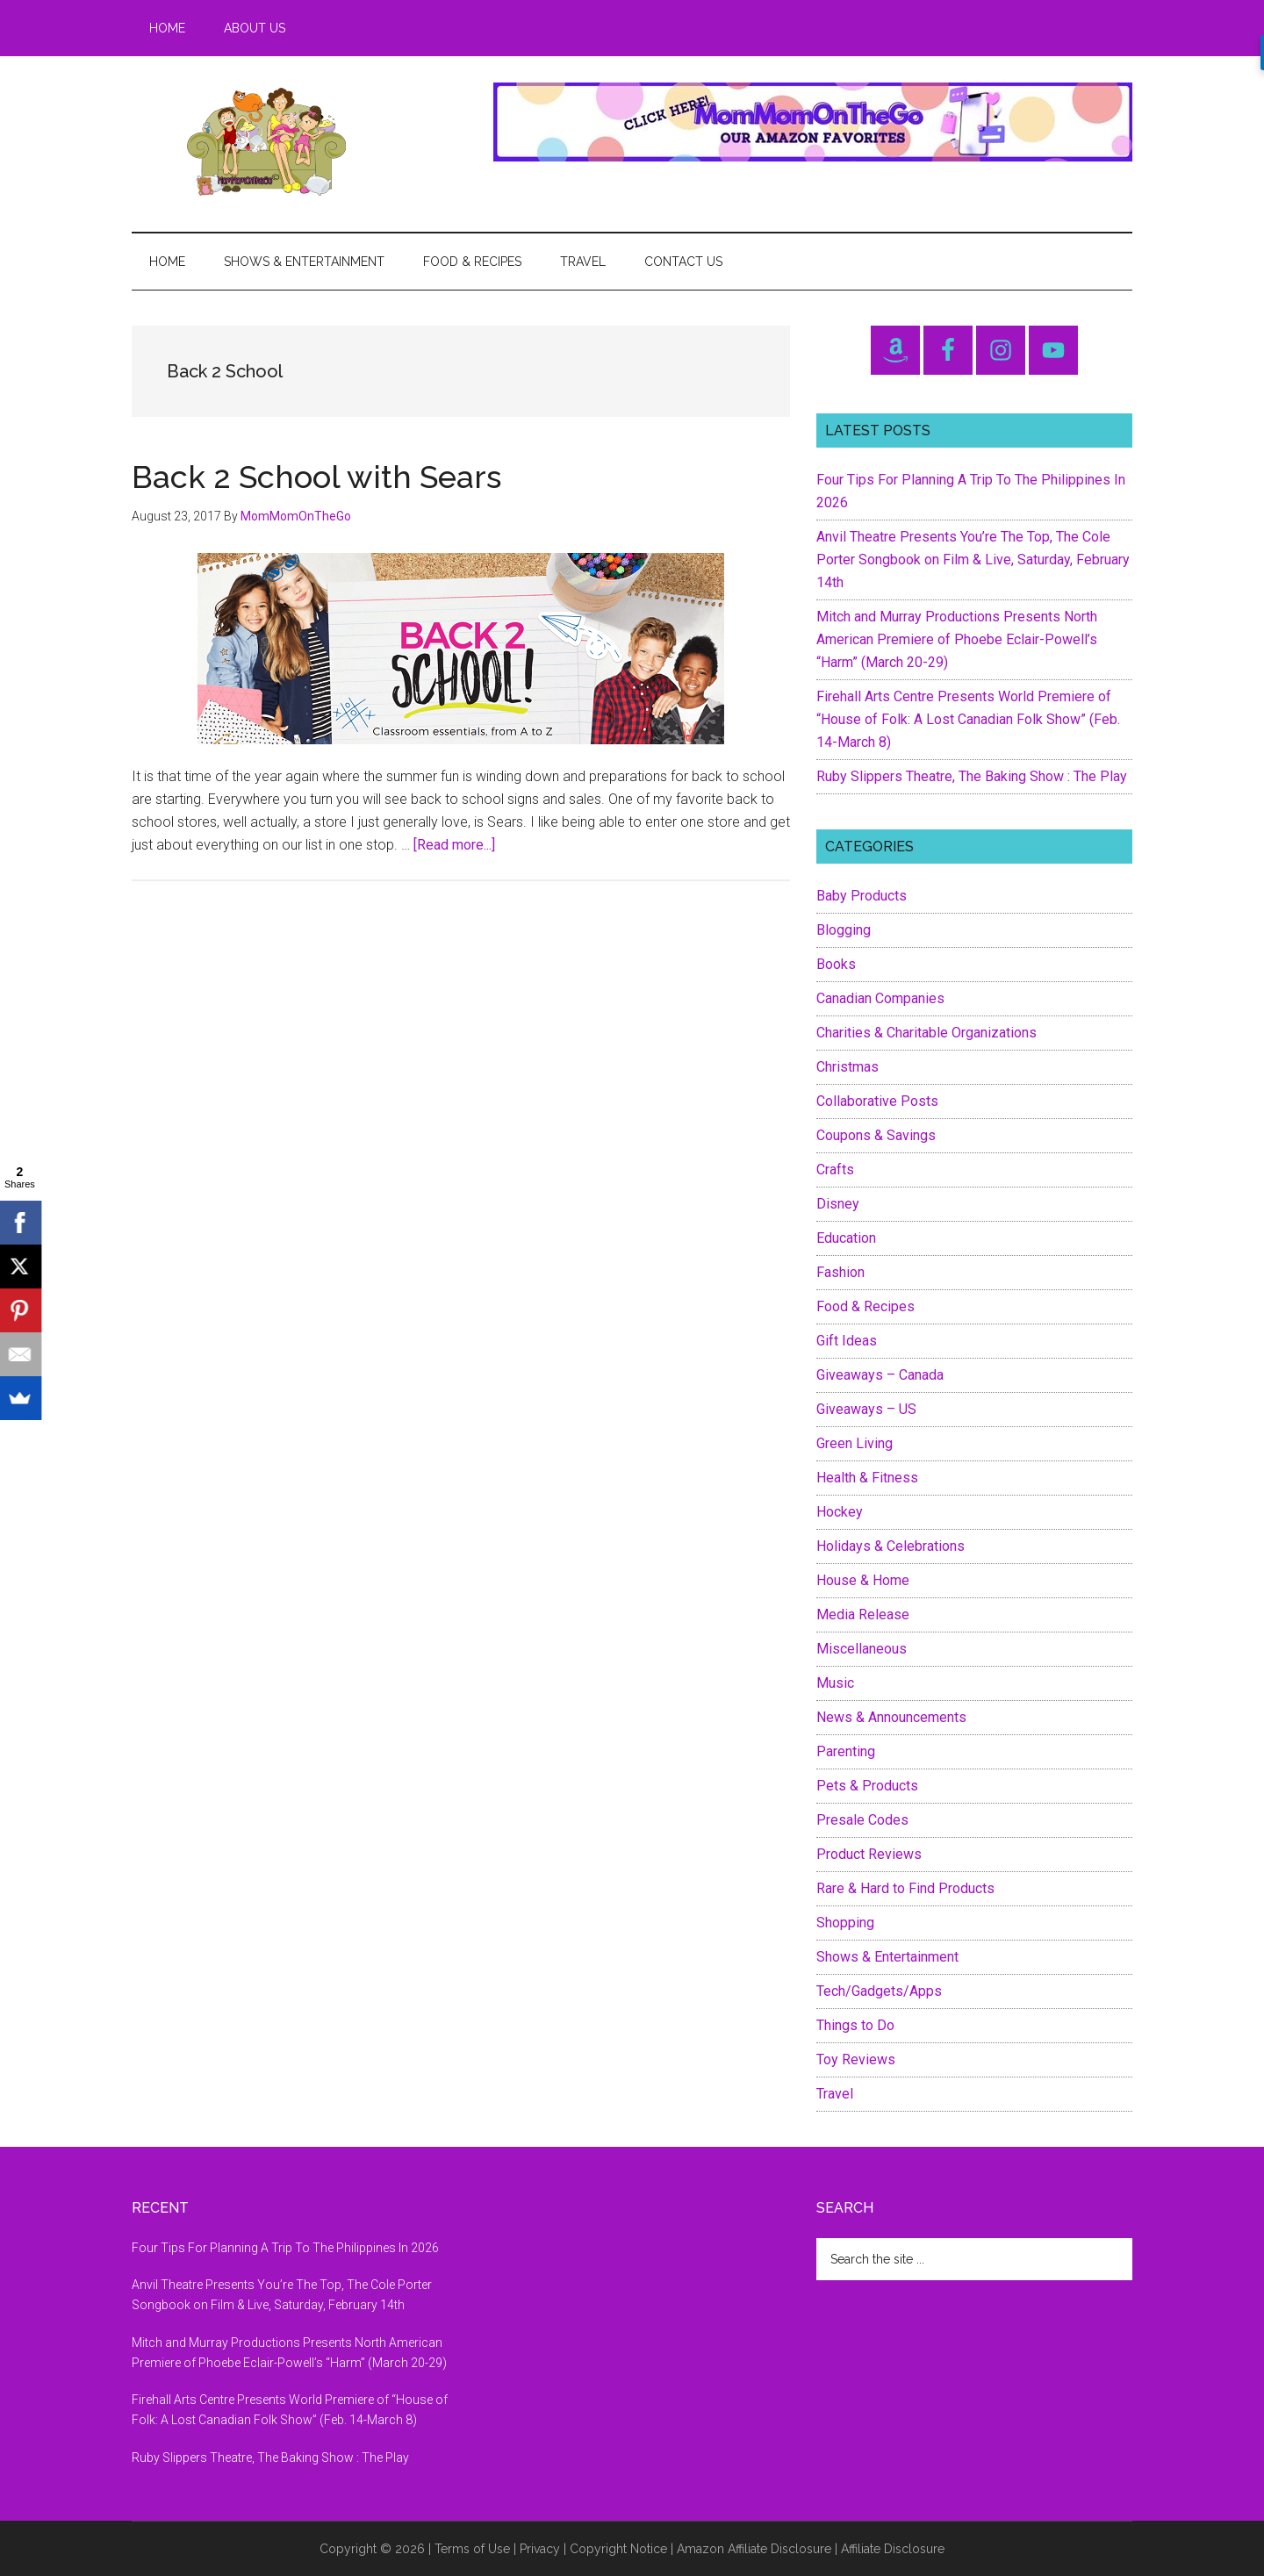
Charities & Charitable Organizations (926, 1032)
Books (836, 964)
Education (846, 1238)
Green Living (854, 1443)
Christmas (847, 1066)
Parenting (845, 1751)
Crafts (835, 1169)
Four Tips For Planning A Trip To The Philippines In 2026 (285, 2248)
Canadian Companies (880, 998)
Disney (837, 1203)
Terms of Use (472, 2549)
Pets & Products (867, 1785)
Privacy (540, 2549)
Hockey (839, 1511)
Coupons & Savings (876, 1135)
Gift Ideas (846, 1340)
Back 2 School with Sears (316, 476)
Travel (834, 2093)
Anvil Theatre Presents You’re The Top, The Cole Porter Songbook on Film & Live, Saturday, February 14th (973, 559)
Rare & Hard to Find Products (905, 1888)
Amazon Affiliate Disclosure (754, 2549)
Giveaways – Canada (880, 1375)
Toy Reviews (855, 2059)
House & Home (862, 1580)
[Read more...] (454, 844)
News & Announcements (891, 1717)
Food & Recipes (865, 1306)
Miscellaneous (861, 1648)
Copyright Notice (618, 2549)
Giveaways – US (866, 1409)
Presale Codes (862, 1820)
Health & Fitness (867, 1477)
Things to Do (855, 2025)
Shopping (845, 1922)
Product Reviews (869, 1854)
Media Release (862, 1614)
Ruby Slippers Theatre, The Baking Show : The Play (971, 776)
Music (835, 1683)
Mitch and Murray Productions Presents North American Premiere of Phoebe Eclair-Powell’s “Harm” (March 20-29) (956, 639)
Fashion (840, 1272)
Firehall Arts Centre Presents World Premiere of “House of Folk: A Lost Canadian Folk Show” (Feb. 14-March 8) (968, 719)
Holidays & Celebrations (890, 1546)
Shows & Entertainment (887, 1956)
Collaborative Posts (877, 1101)
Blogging (843, 930)
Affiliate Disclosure (892, 2549)
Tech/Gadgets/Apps (879, 1991)
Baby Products (861, 895)
